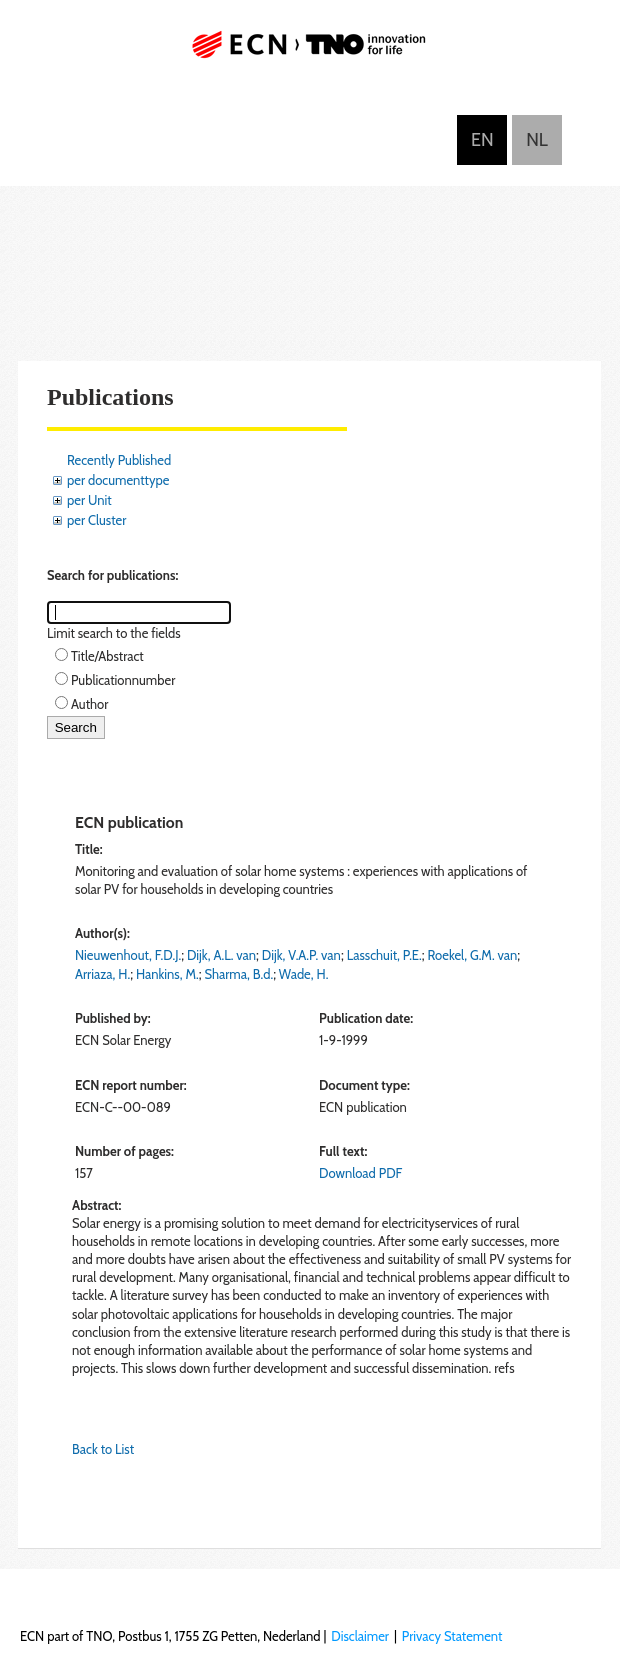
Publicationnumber (123, 680)
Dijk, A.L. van (221, 955)
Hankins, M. (167, 974)
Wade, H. (304, 974)
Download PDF (360, 1173)
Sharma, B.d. (238, 974)
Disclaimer (360, 1636)
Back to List (103, 1449)
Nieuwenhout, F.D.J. (128, 955)
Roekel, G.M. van (473, 955)
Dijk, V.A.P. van (301, 955)
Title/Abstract (107, 656)
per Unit (89, 500)
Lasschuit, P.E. (384, 955)
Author (89, 704)
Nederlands (537, 140)
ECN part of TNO (310, 52)
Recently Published (119, 460)
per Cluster (96, 520)
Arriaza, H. (102, 974)
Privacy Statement (452, 1636)
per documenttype (118, 480)
